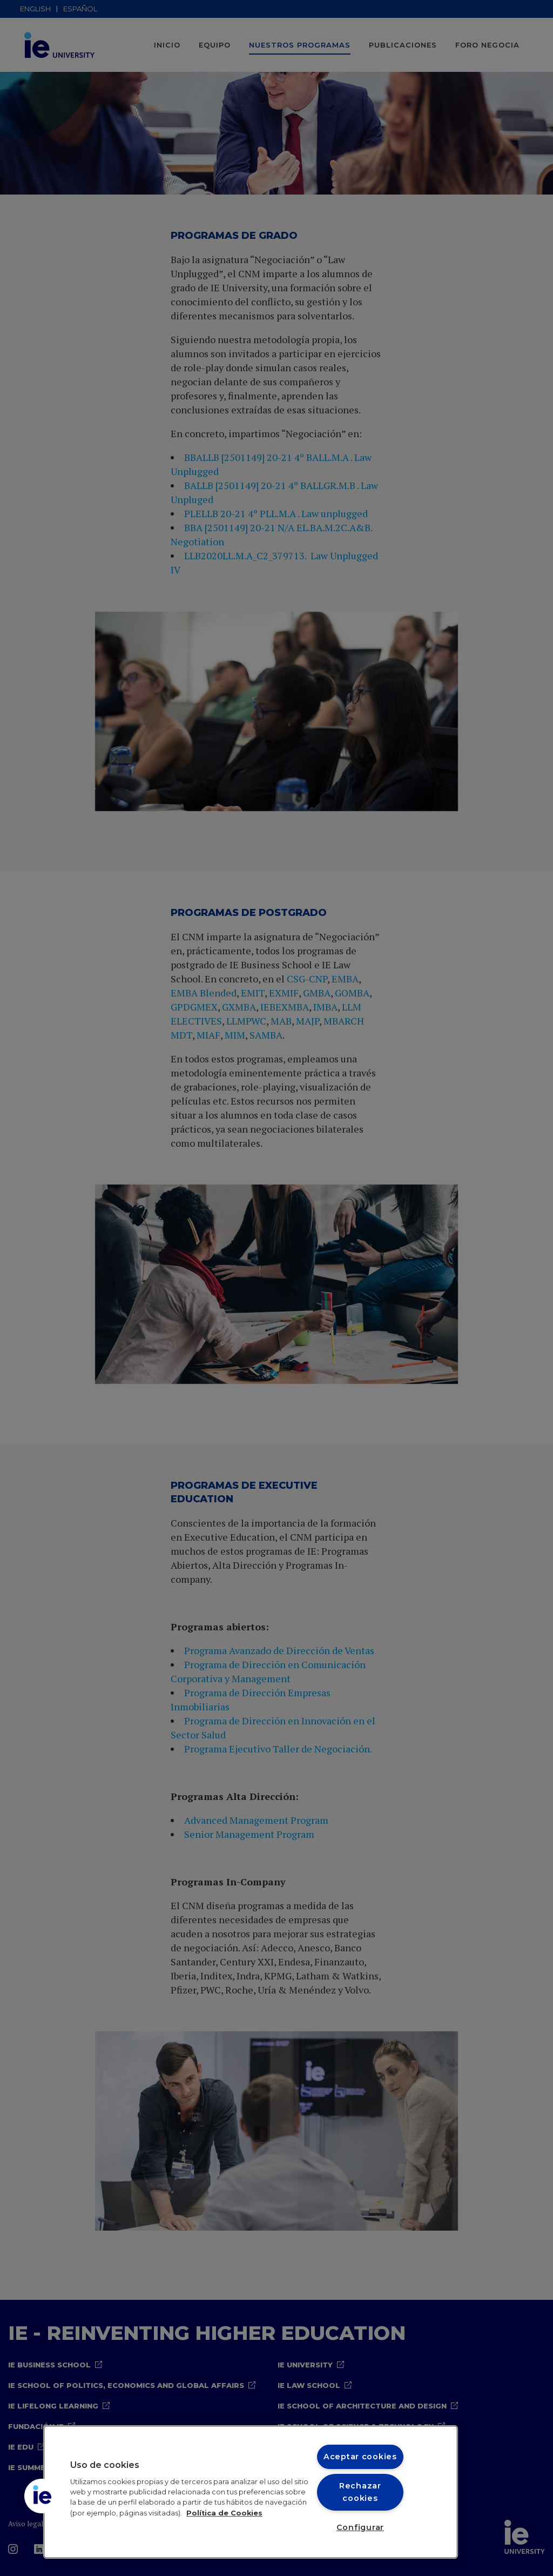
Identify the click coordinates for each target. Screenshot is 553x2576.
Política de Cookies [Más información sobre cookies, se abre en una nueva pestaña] (224, 2513)
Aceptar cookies (360, 2456)
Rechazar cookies (360, 2492)
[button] (41, 2496)
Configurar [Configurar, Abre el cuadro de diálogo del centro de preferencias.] (360, 2527)
